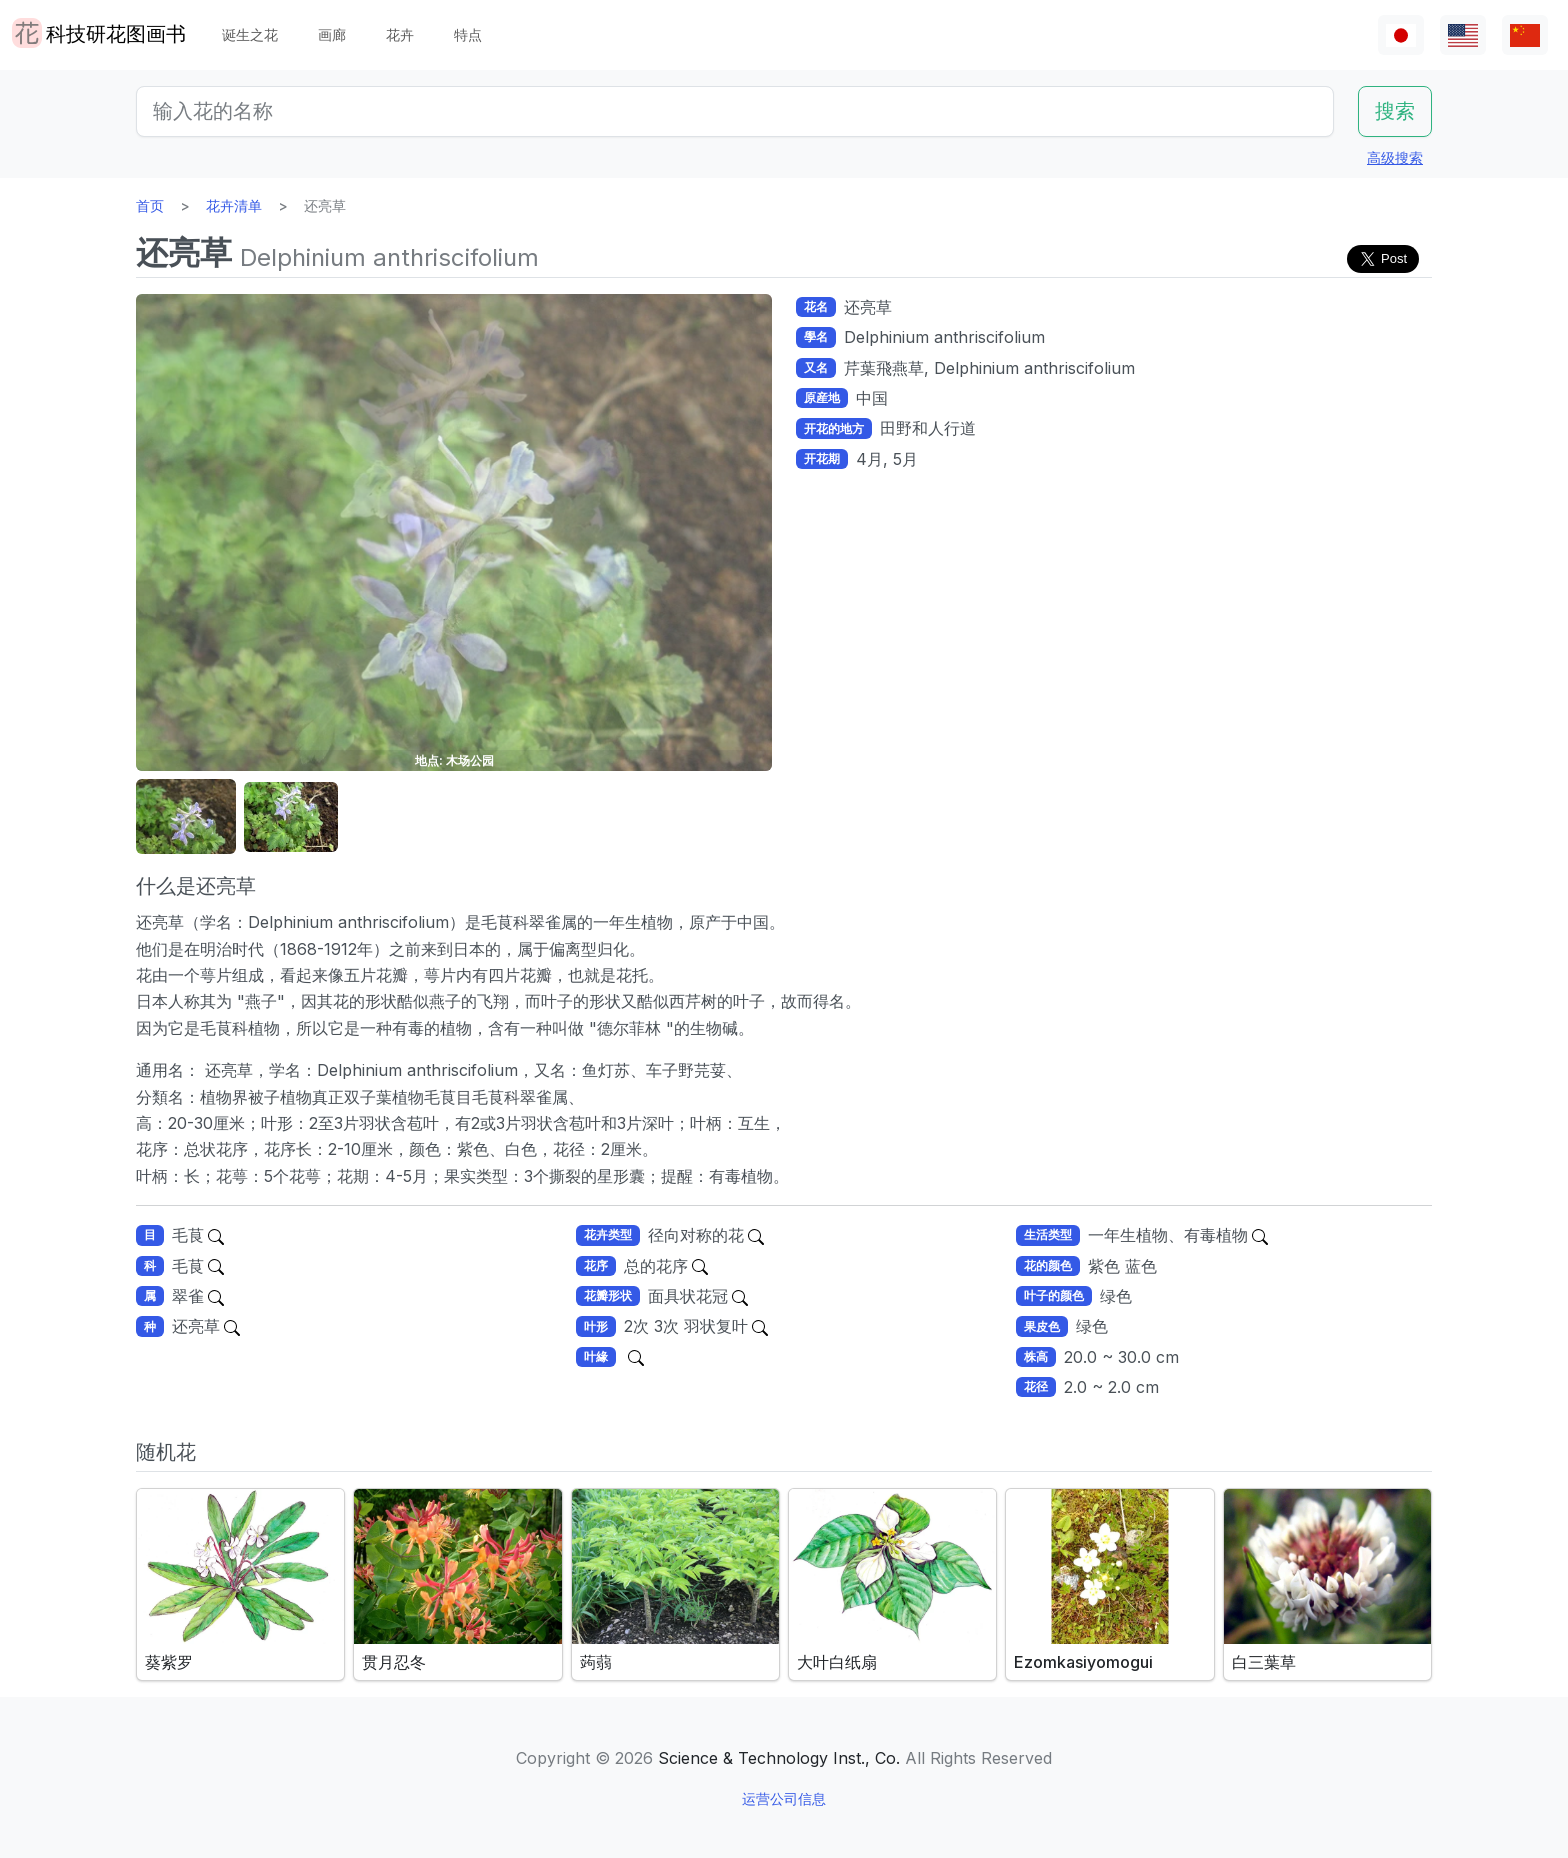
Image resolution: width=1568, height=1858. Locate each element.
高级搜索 (1395, 157)
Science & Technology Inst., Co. (779, 1758)
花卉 (400, 34)
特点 (468, 34)
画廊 (332, 34)
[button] (186, 817)
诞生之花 (250, 34)
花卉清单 (234, 205)
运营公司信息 (784, 1798)
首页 (150, 205)
